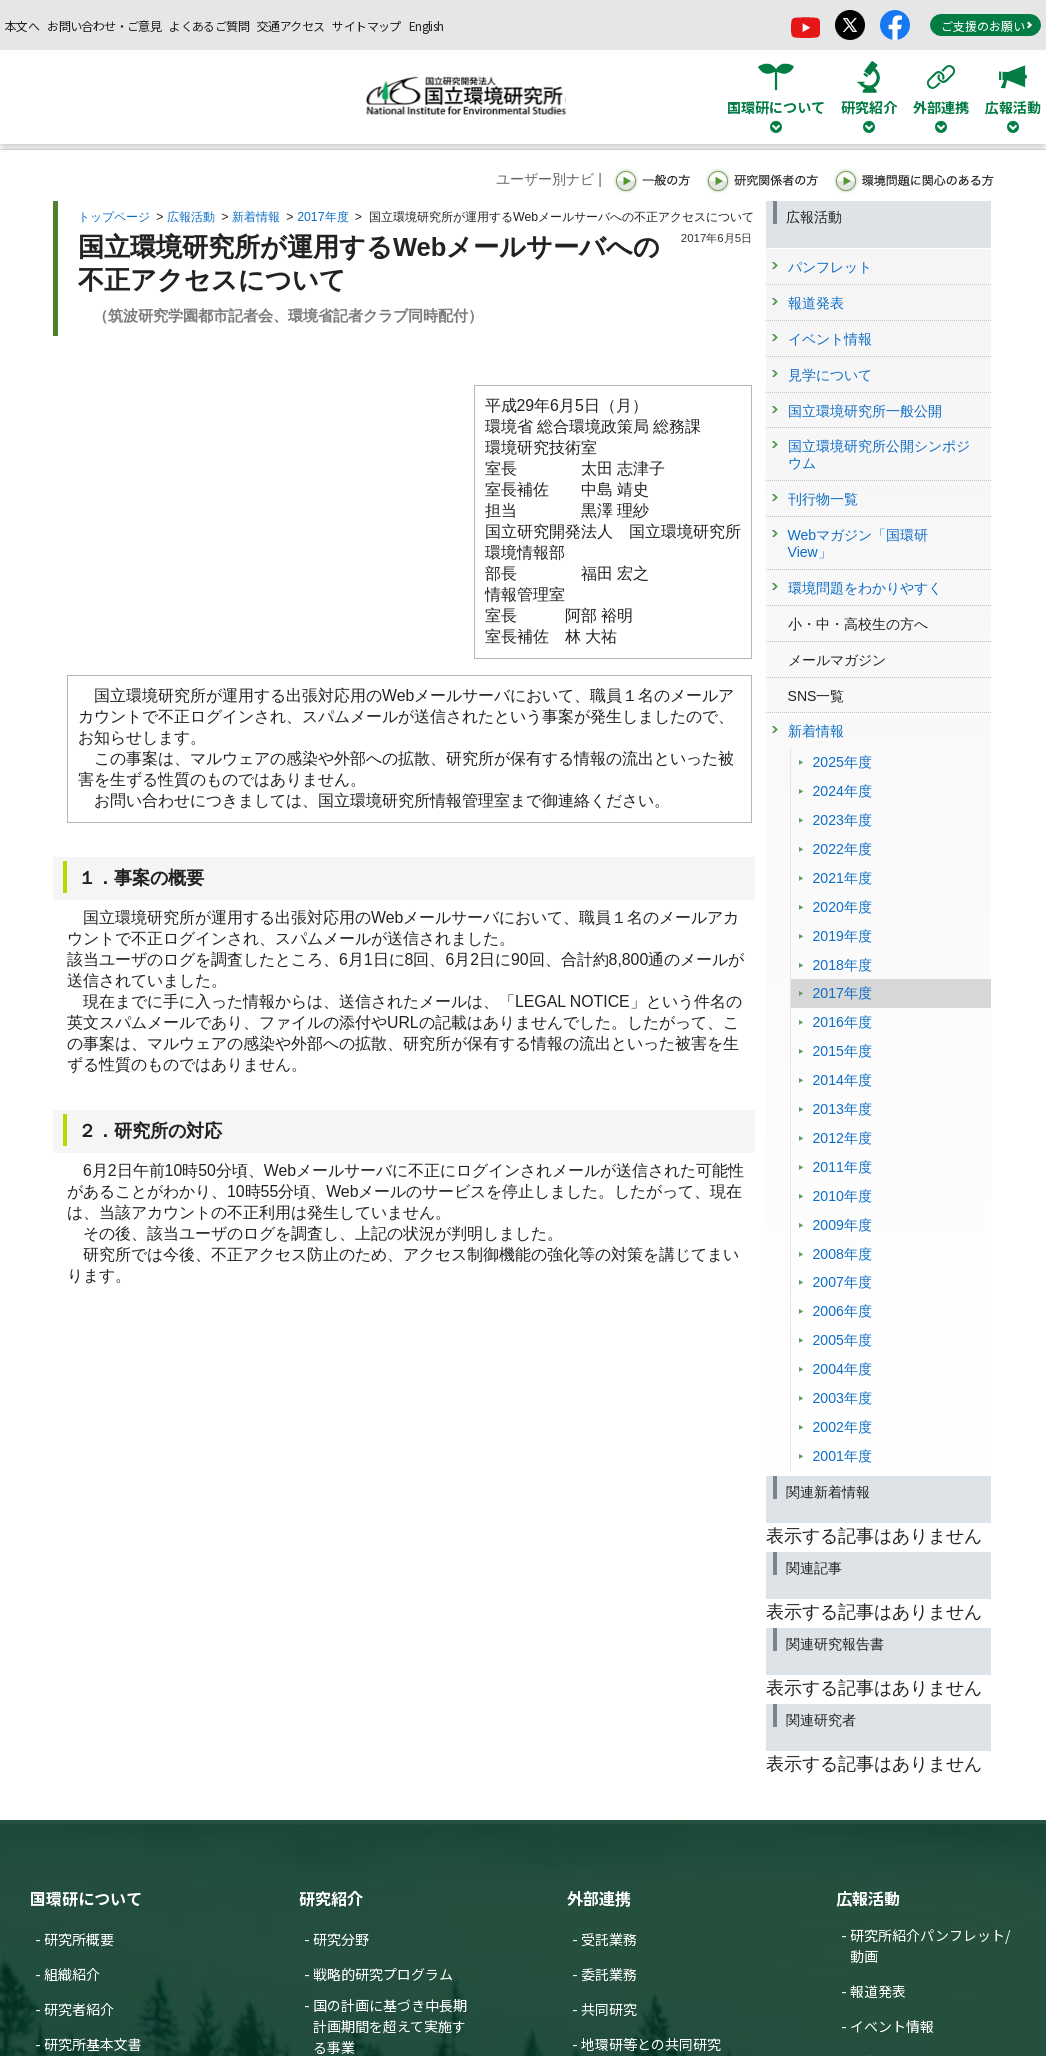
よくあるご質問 (209, 25)
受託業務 (609, 1939)
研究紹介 (331, 1898)
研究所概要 (79, 1939)
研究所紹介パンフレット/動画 (930, 1945)
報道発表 (878, 1991)
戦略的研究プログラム (383, 1974)
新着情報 (256, 217)
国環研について (86, 1898)
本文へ (22, 25)
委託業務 (609, 1974)
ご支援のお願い (987, 25)
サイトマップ (366, 25)
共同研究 (609, 2009)
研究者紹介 (79, 2009)
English (426, 25)
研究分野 (341, 1939)
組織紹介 (72, 1974)
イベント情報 (892, 2026)
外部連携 (599, 1898)
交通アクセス (290, 25)
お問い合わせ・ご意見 (104, 25)
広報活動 (191, 217)
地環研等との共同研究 (651, 2044)
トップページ (114, 217)
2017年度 (322, 217)
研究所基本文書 (93, 2044)
